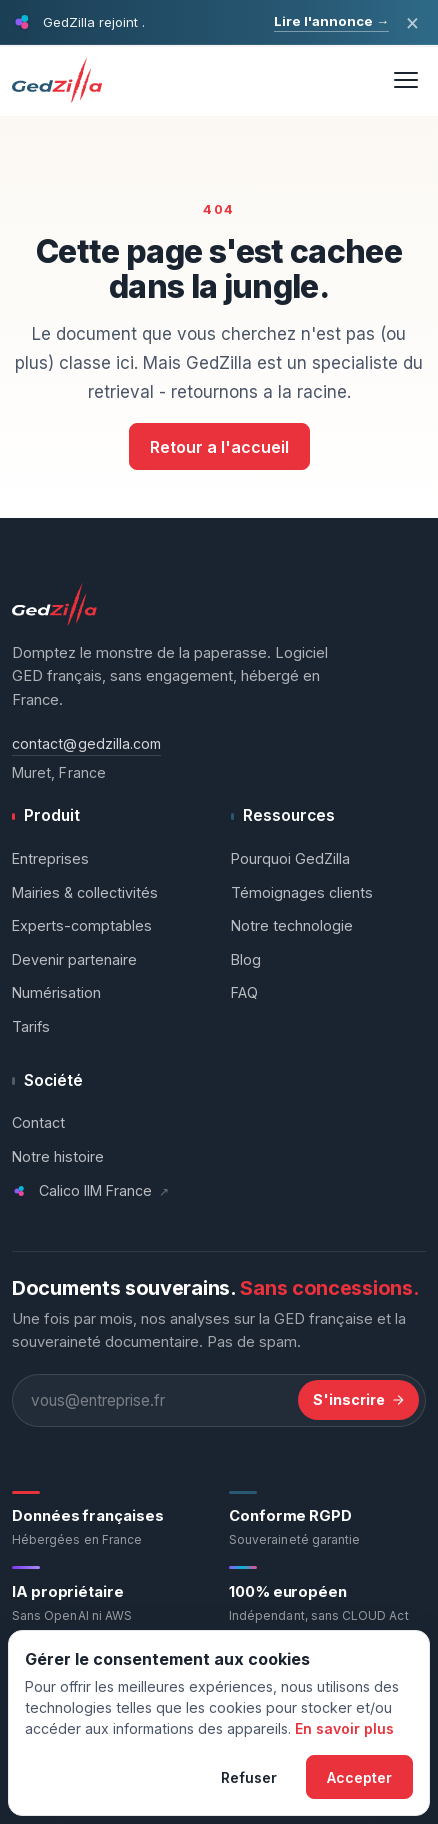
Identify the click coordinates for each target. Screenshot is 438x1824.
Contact (38, 1122)
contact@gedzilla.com (86, 743)
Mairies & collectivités (85, 892)
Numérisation (56, 992)
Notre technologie (292, 925)
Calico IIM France (90, 1190)
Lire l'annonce (331, 21)
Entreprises (50, 858)
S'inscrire (359, 1399)
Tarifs (31, 1026)
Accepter (359, 1777)
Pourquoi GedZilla (290, 858)
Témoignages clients (302, 892)
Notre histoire (58, 1156)
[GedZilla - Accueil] (60, 80)
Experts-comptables (82, 925)
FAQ (244, 992)
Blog (246, 959)
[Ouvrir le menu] (406, 80)
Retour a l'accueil (219, 447)
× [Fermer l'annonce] (412, 21)
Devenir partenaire (74, 959)
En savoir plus (344, 1728)
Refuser (249, 1777)
